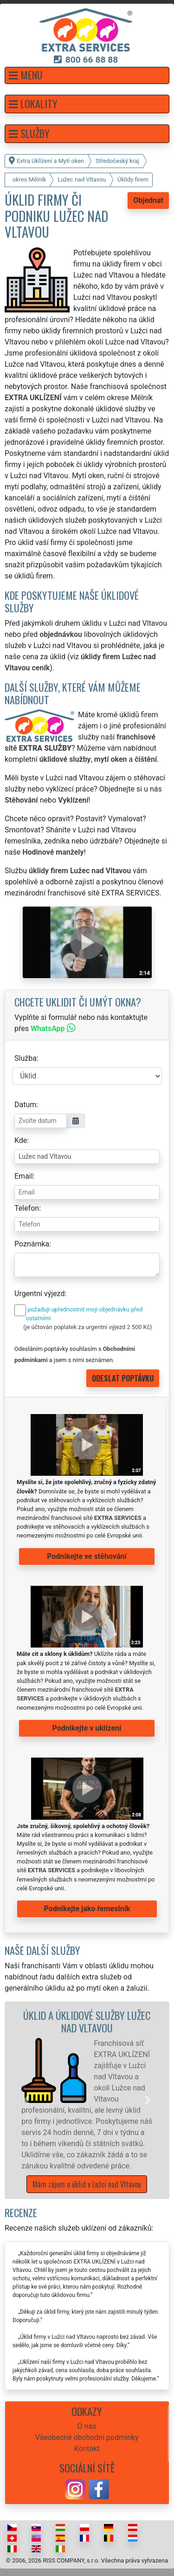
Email (23, 1176)
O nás (87, 2426)
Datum (25, 1104)
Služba (25, 1058)
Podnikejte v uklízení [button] (87, 1728)
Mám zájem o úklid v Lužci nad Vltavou (86, 2184)
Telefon (26, 1208)
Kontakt (86, 2448)
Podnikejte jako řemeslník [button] (87, 1908)
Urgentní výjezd (39, 1293)
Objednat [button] (148, 200)
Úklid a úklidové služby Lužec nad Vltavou (86, 2021)
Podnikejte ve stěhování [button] (86, 1556)
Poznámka (31, 1243)
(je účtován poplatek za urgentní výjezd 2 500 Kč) (87, 1327)
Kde (20, 1140)
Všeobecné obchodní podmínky (86, 2437)
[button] (87, 75)
